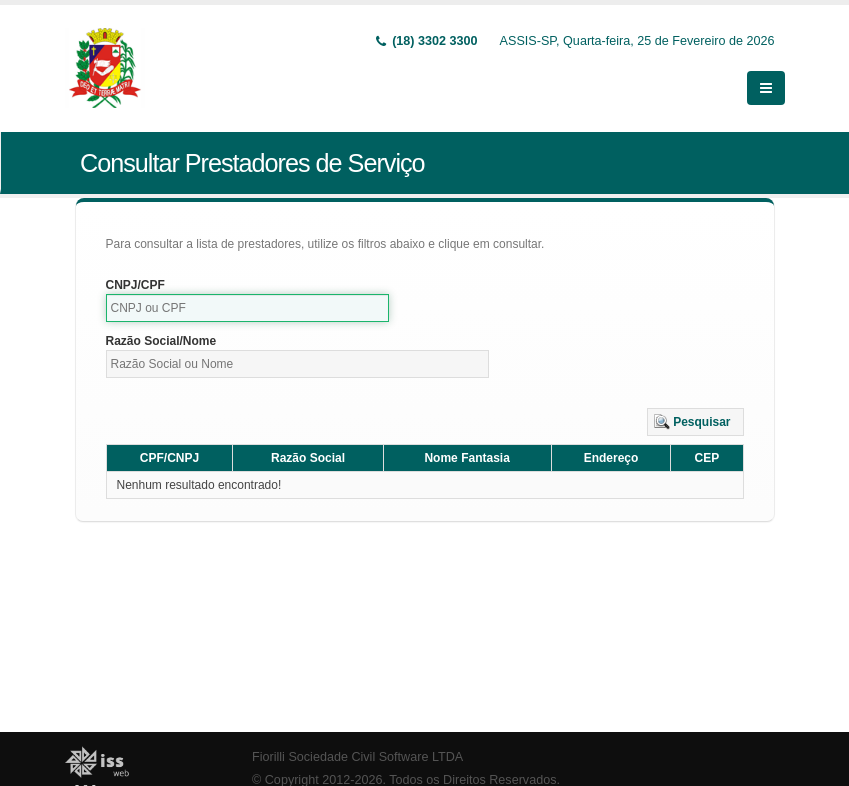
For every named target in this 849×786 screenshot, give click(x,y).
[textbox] (248, 308)
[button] (695, 422)
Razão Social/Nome (161, 341)
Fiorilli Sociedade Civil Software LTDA (357, 757)
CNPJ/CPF (135, 285)
